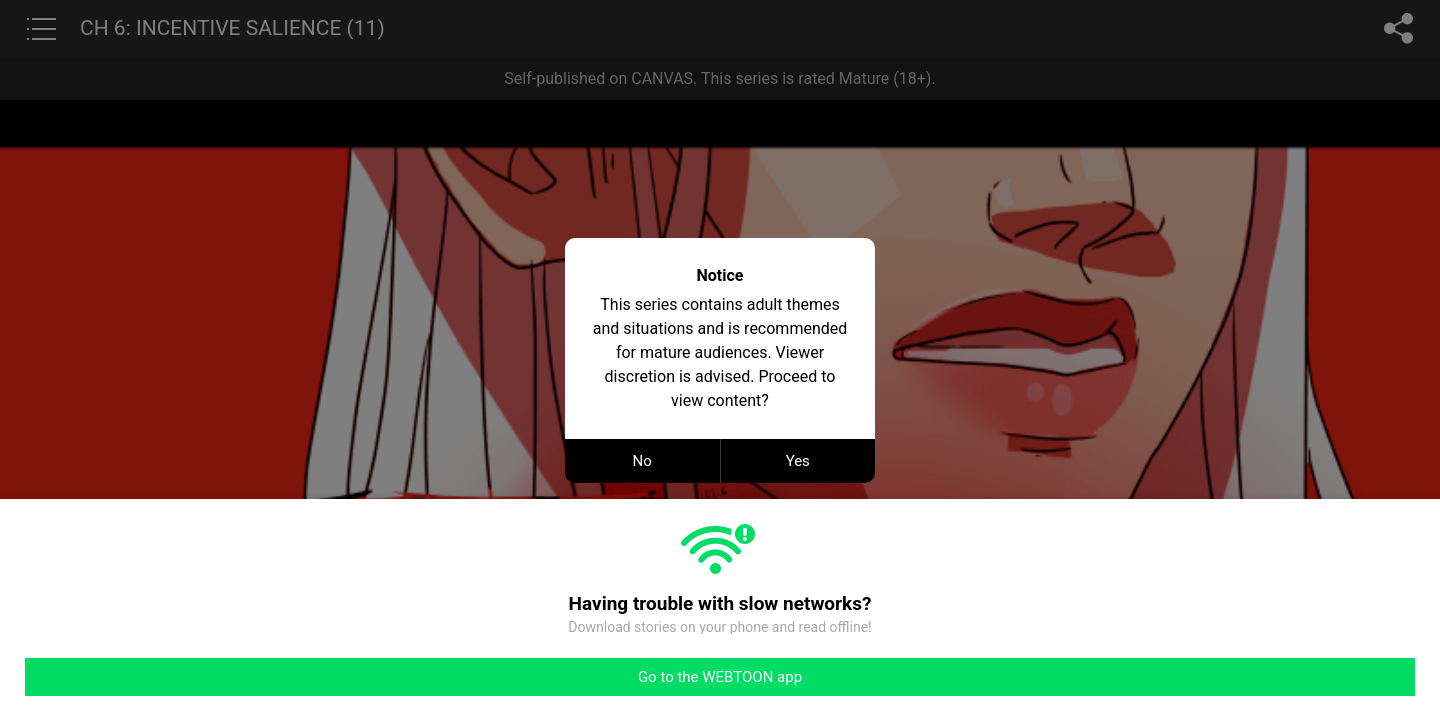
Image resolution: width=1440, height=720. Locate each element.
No (642, 461)
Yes (798, 461)
